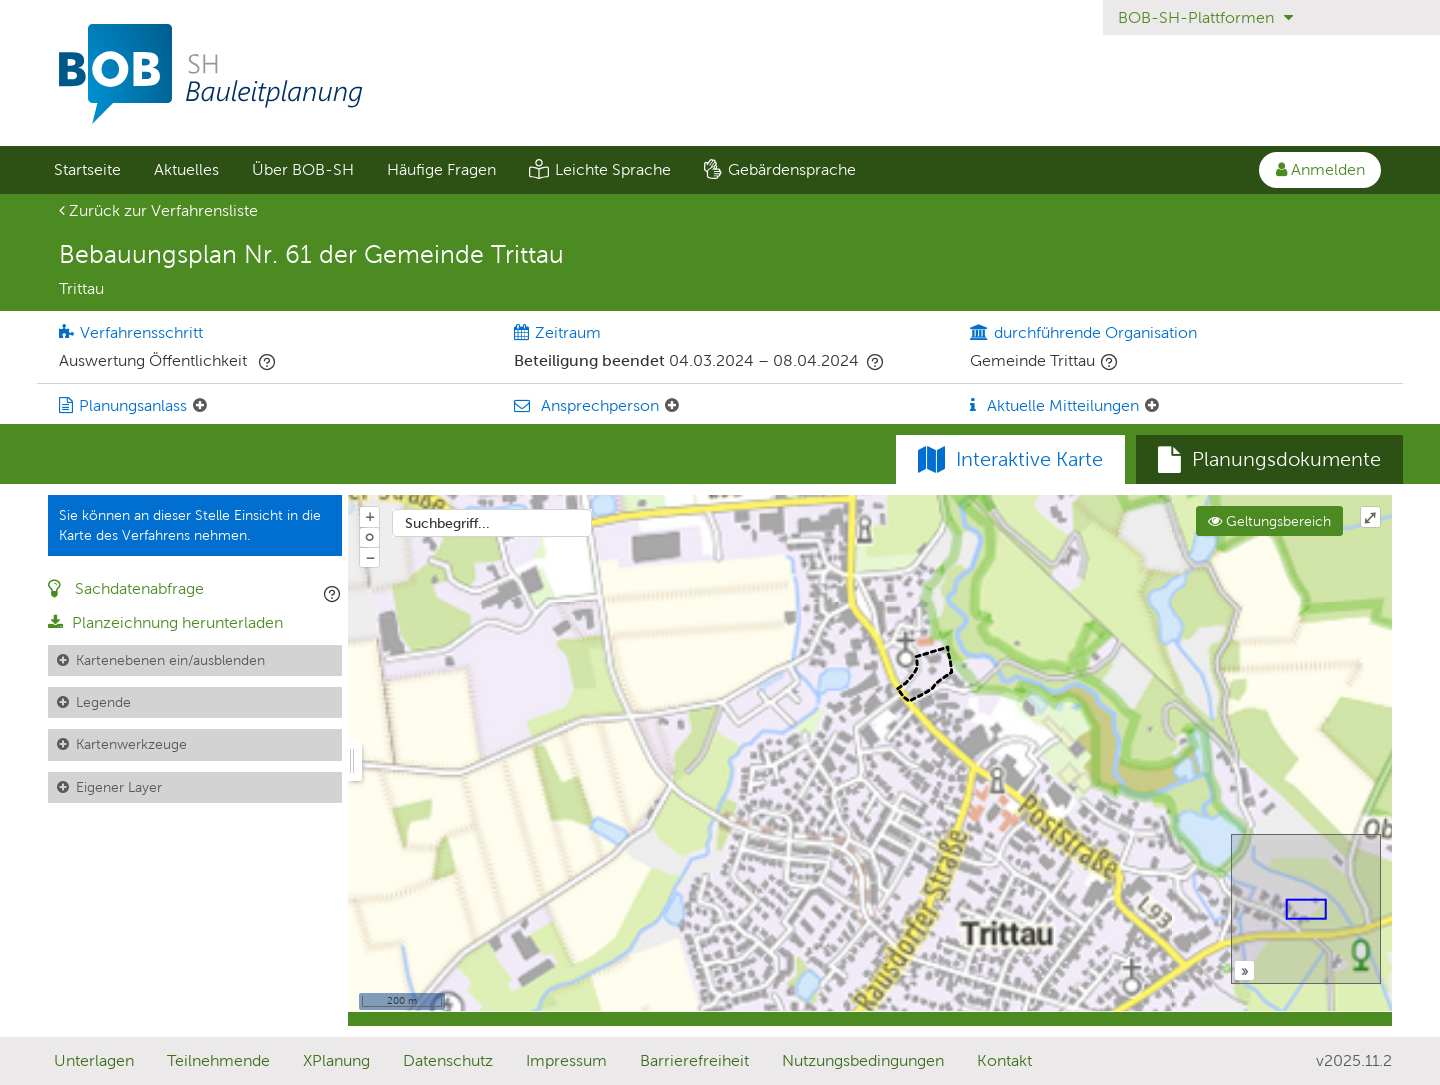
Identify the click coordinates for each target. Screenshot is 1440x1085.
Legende (103, 702)
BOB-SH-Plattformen (1205, 17)
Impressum (566, 1060)
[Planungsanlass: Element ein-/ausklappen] (200, 406)
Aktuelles (186, 169)
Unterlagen (94, 1060)
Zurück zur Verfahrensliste (158, 210)
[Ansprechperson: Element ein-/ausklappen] (672, 406)
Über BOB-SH (303, 169)
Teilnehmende (218, 1060)
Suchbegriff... (447, 523)
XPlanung (336, 1060)
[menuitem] (87, 170)
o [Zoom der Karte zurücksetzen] (369, 536)
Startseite (87, 169)
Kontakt (1004, 1060)
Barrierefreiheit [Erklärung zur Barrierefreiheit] (694, 1060)
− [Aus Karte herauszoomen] (370, 557)
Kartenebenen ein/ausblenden (170, 660)
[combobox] (492, 523)
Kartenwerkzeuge (131, 744)
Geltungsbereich (1269, 521)
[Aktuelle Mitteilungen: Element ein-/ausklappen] (1152, 406)
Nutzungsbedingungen (863, 1060)
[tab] (1269, 460)
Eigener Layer (119, 787)
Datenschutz (448, 1060)
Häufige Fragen (441, 169)
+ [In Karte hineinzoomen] (370, 516)
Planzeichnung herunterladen (165, 622)
